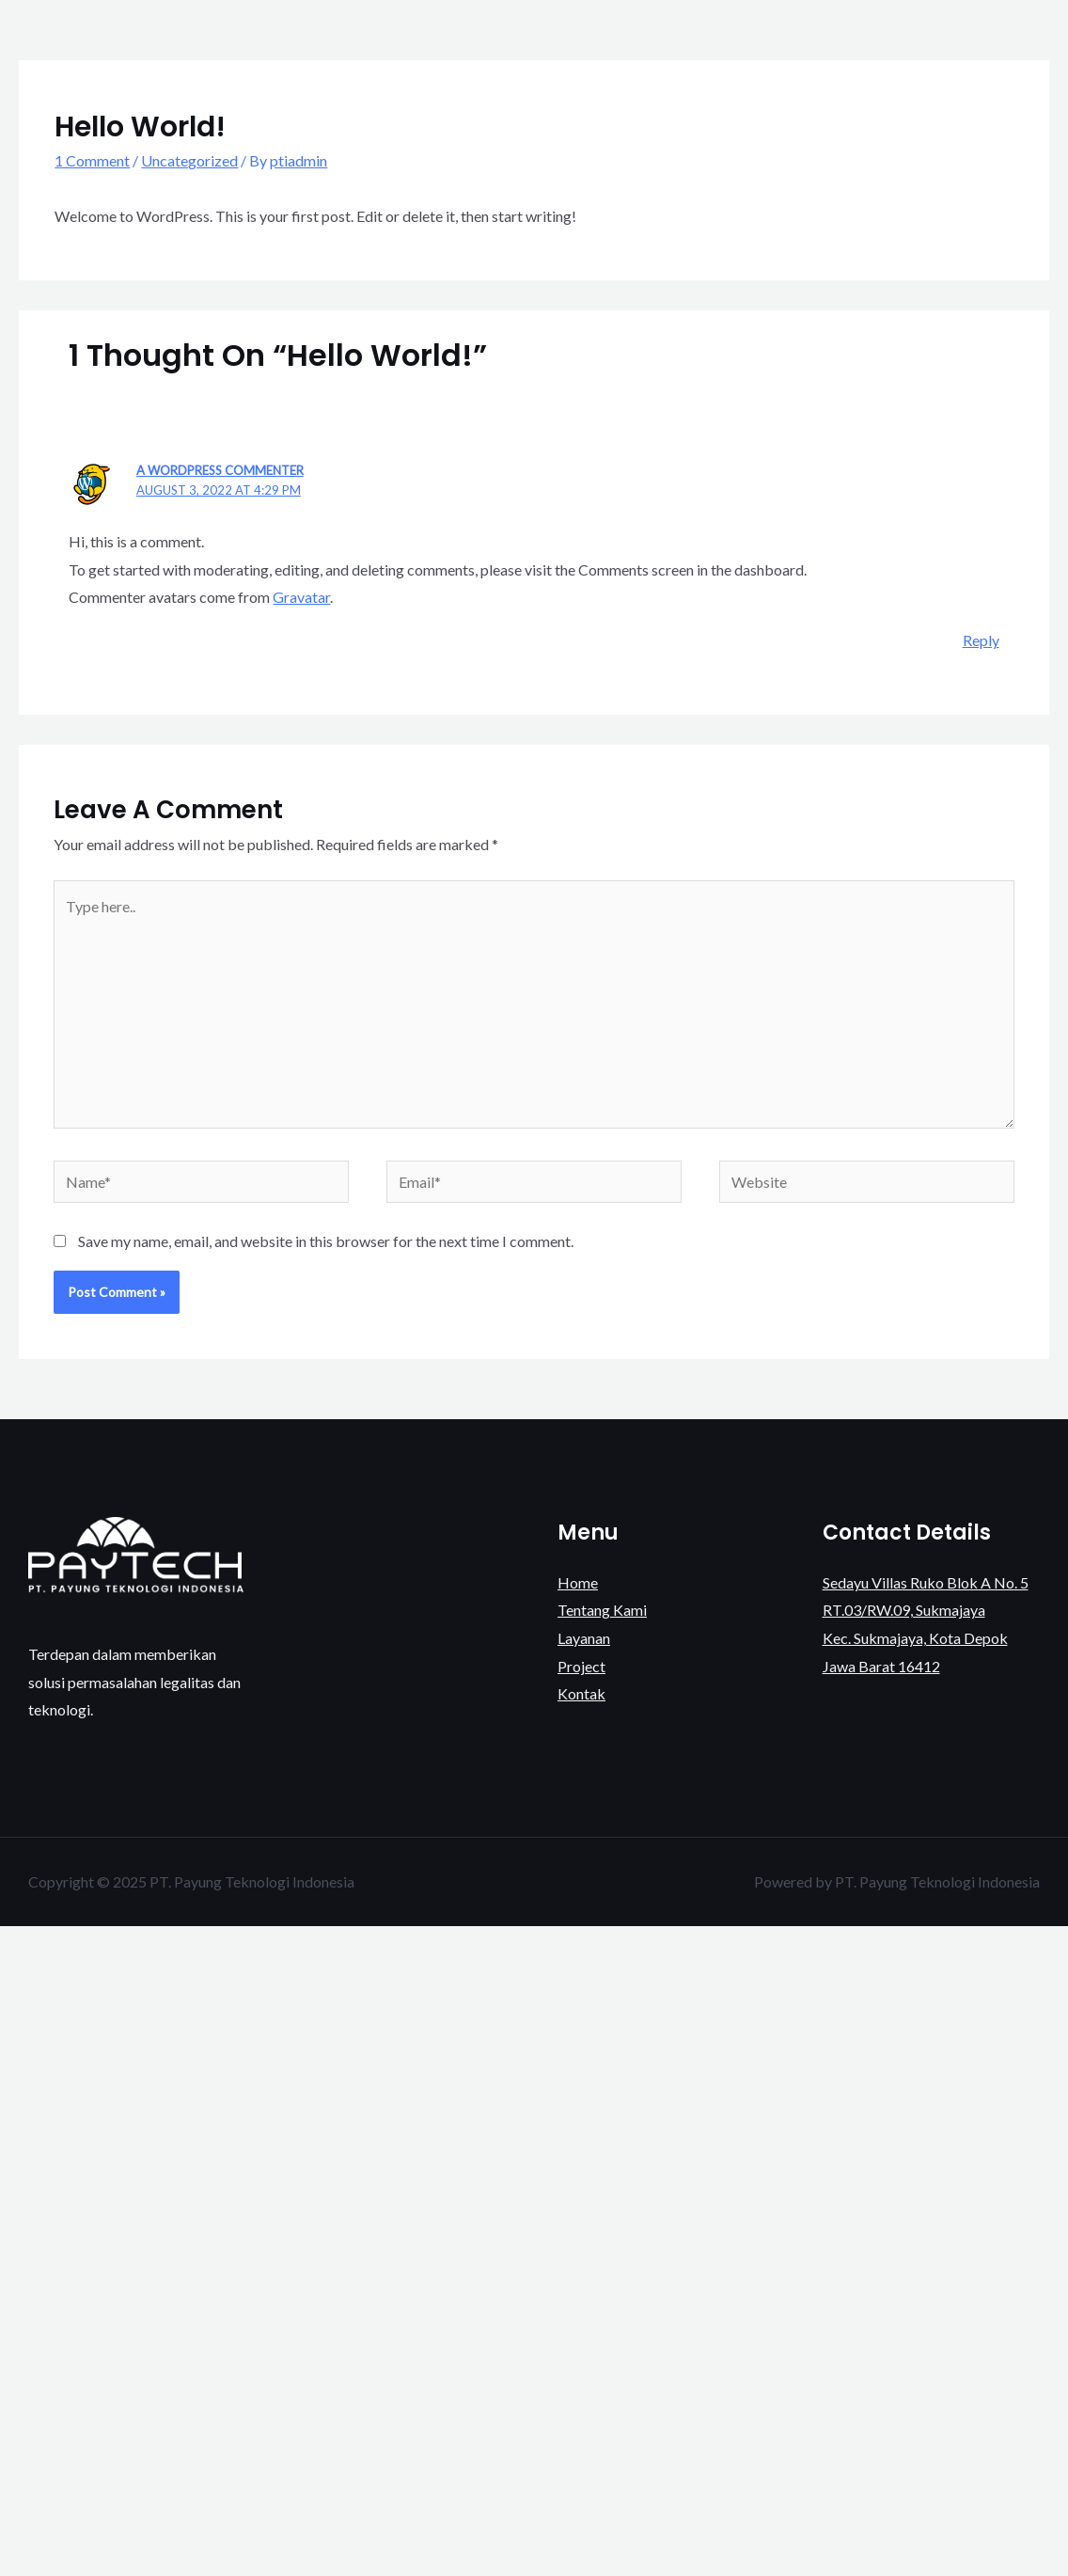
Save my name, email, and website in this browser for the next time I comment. (325, 1241)
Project (932, 47)
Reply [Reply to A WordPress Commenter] (981, 640)
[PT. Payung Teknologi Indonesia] (75, 46)
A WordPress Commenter (220, 470)
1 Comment (92, 160)
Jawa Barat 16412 (881, 1666)
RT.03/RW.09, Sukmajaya (904, 1610)
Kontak (1010, 47)
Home (656, 47)
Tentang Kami (750, 47)
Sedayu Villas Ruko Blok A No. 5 (926, 1582)
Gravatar (301, 597)
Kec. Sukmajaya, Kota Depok (915, 1638)
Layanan (851, 47)
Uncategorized (189, 160)
